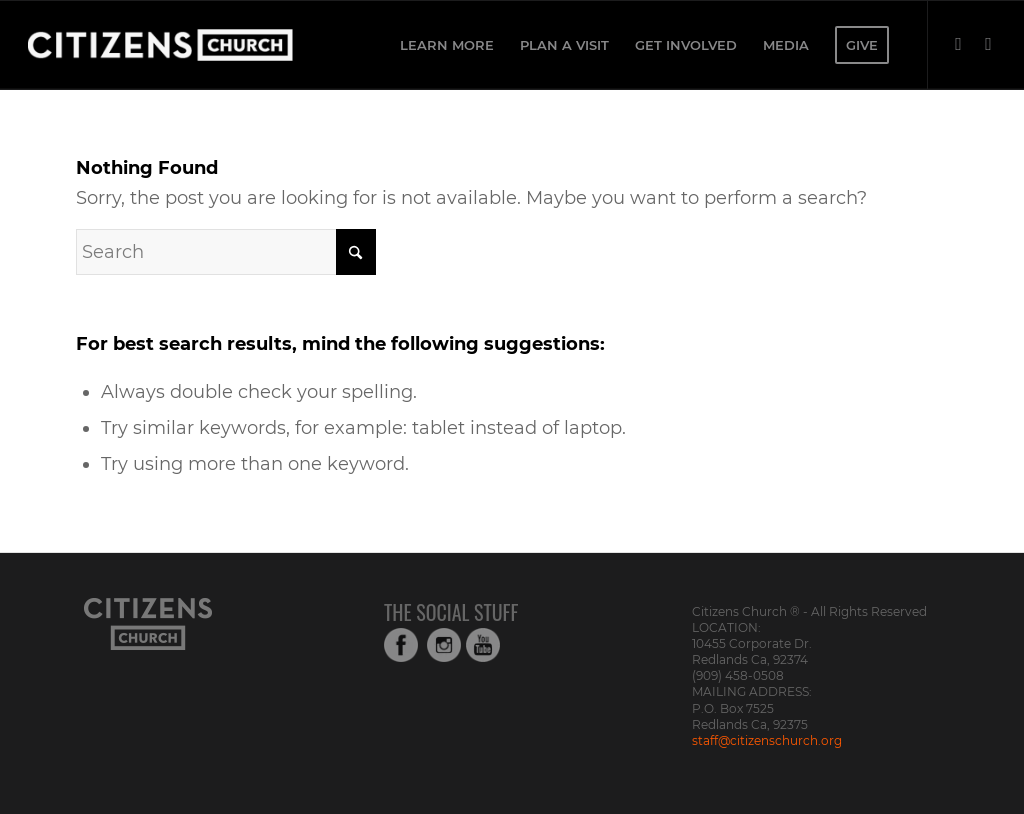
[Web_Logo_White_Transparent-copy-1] (213, 45)
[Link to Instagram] (989, 44)
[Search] (226, 252)
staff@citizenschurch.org (767, 740)
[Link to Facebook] (959, 44)
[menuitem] (447, 45)
